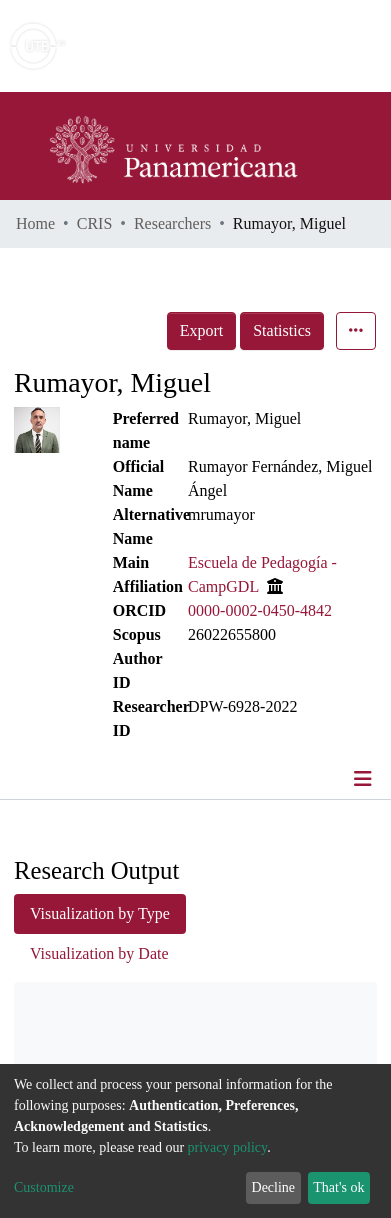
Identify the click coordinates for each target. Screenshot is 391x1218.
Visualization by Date (99, 953)
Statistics (282, 330)
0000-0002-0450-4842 (260, 610)
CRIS (95, 223)
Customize (44, 1187)
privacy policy (228, 1147)
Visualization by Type (100, 913)
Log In (300, 45)
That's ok (338, 1187)
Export (202, 330)
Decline (274, 1187)
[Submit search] (230, 46)
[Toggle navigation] (365, 779)
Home (35, 223)
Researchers (172, 223)
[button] (259, 46)
